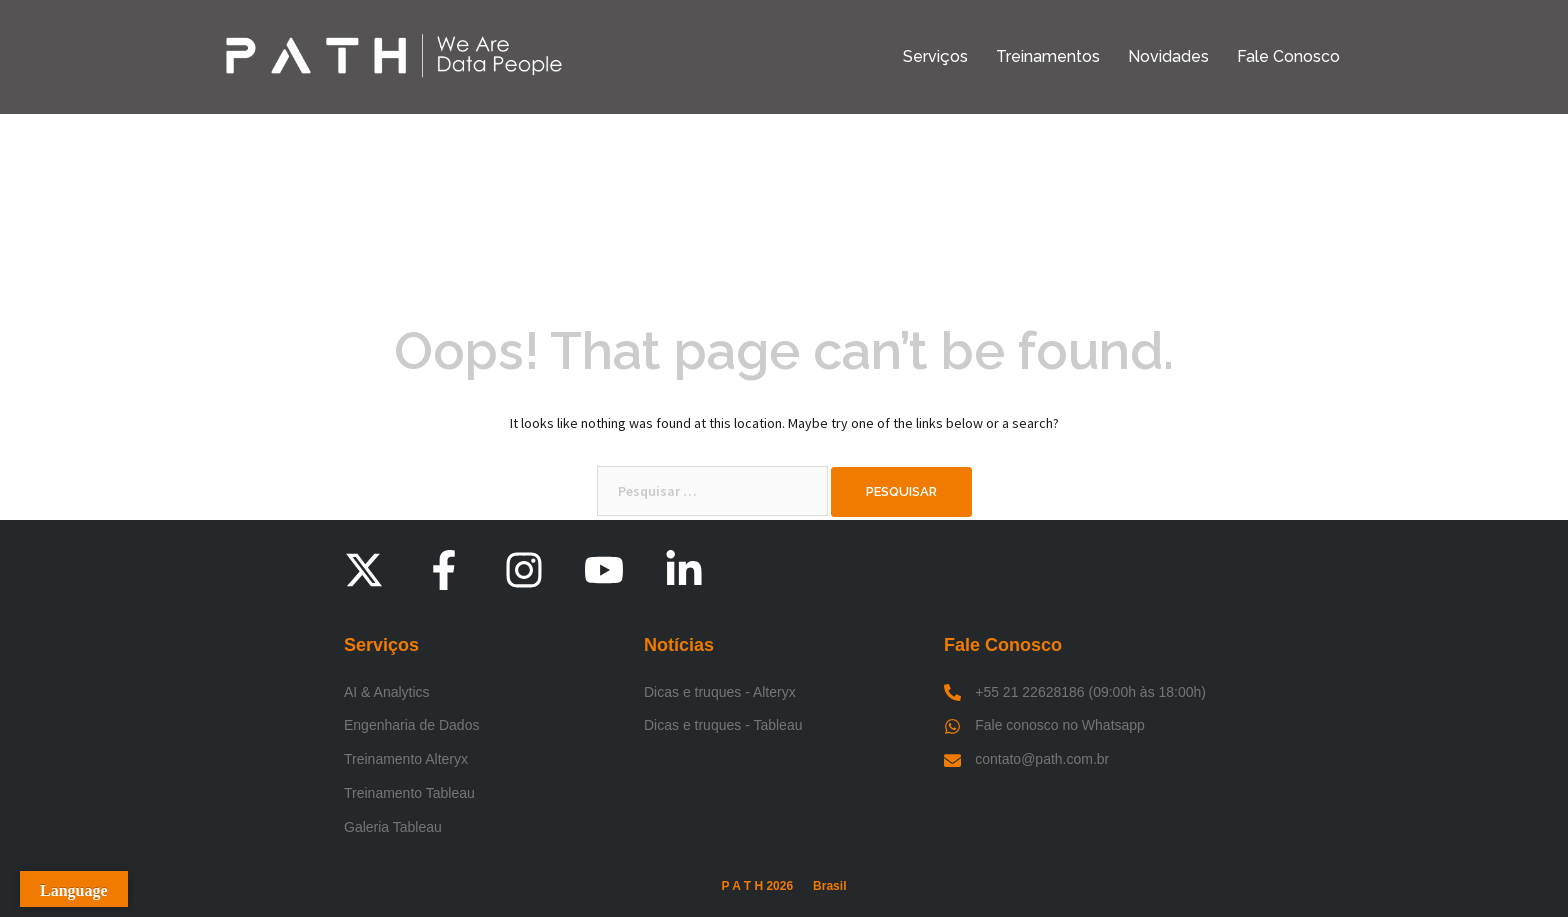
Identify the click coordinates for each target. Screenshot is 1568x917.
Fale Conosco (1288, 56)
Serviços (935, 56)
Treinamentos (1048, 56)
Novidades (1168, 56)
